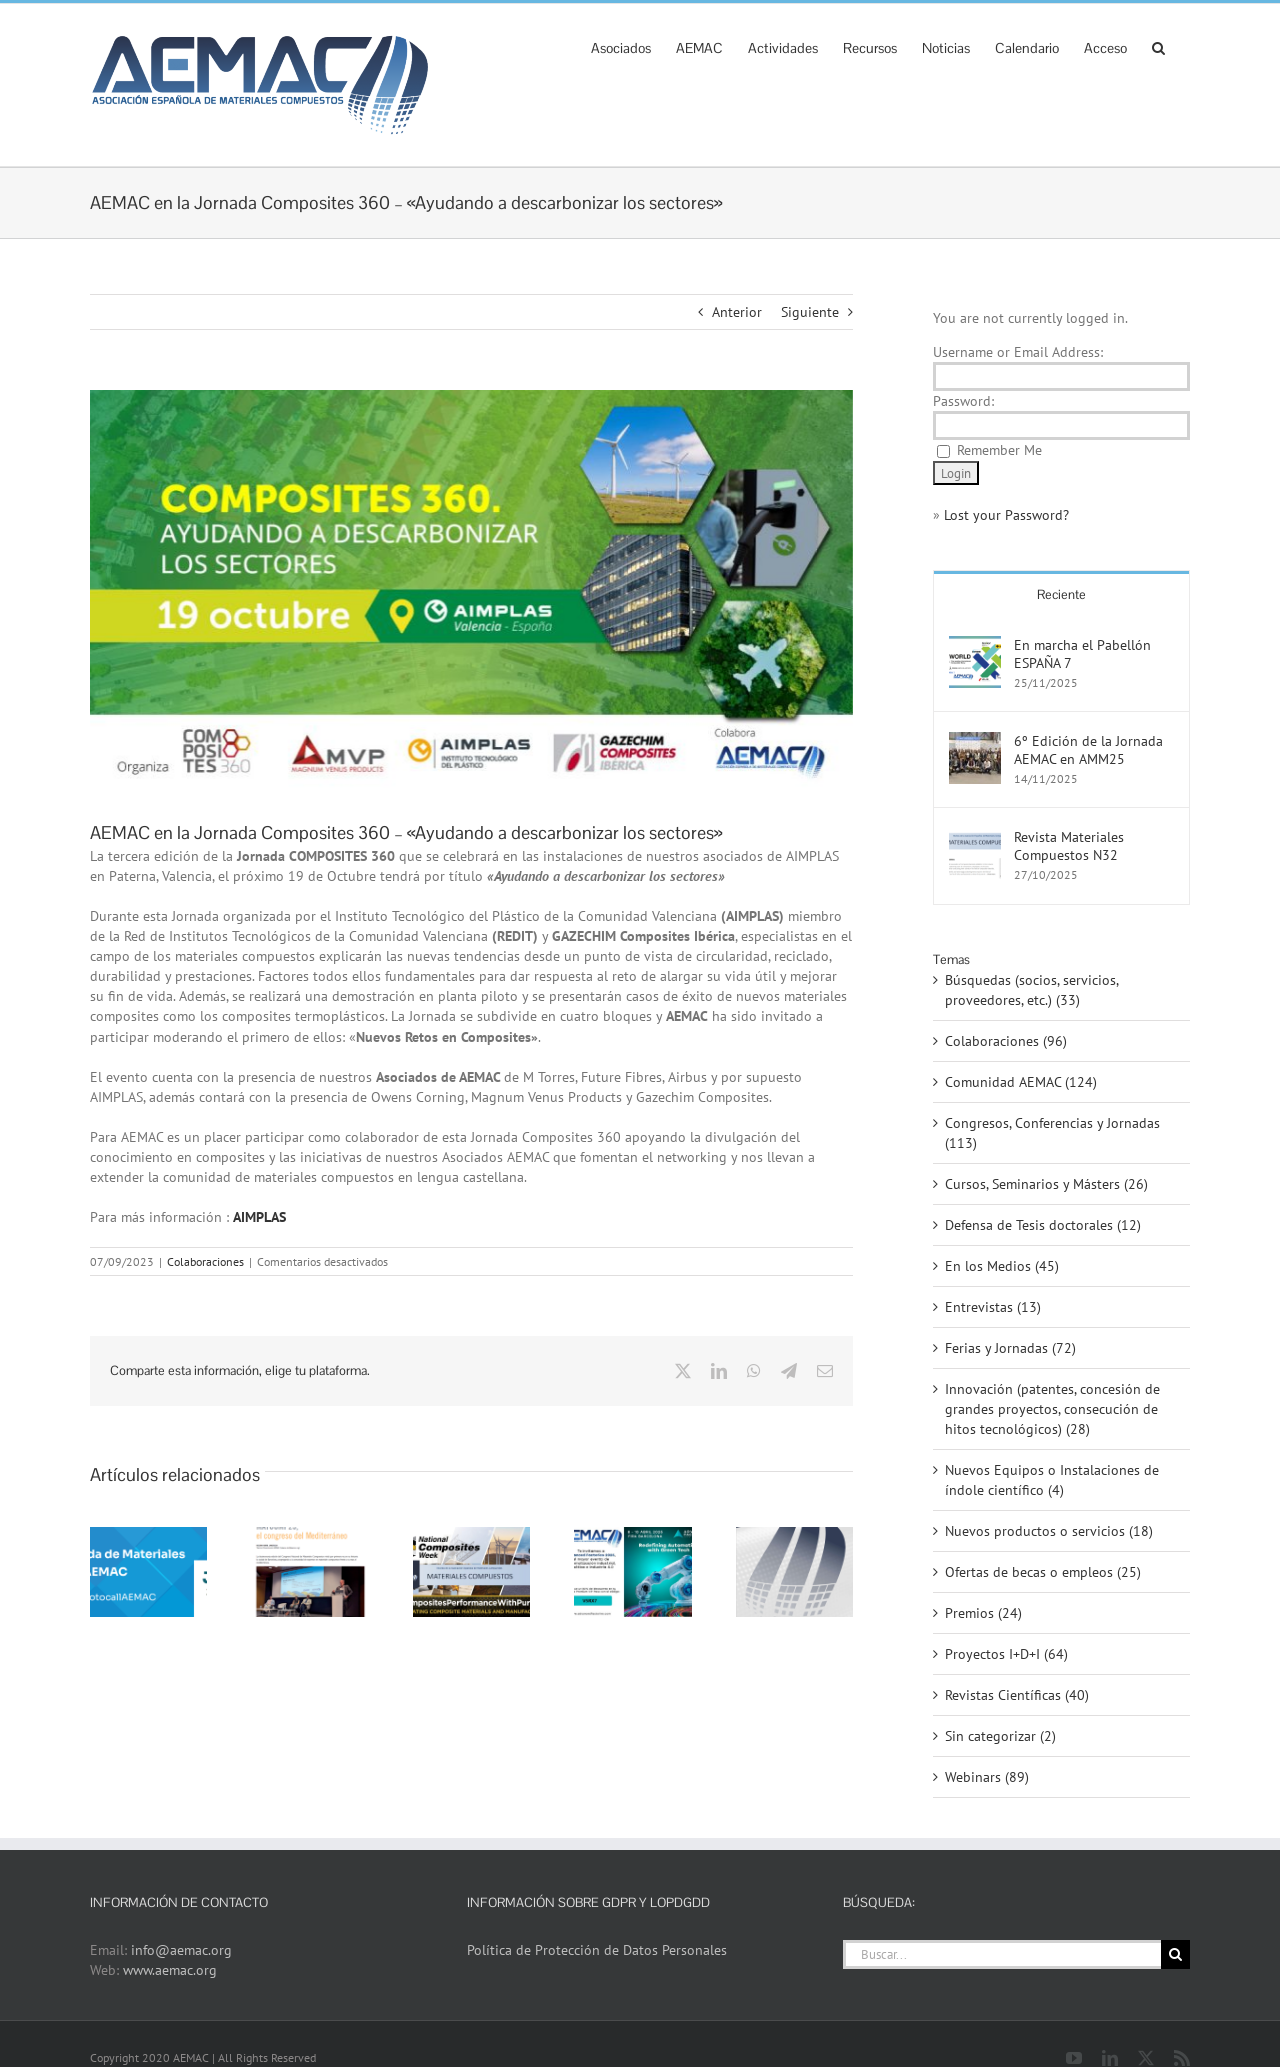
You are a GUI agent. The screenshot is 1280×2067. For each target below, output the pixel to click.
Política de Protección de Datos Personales (597, 1950)
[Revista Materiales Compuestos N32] (975, 838)
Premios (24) (983, 1613)
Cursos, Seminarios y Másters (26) (1046, 1184)
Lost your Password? (1006, 515)
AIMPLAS (259, 1217)
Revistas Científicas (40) (1017, 1695)
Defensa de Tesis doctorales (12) (1043, 1225)
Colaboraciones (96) (1006, 1041)
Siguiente (810, 312)
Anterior (737, 312)
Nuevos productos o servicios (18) (1049, 1531)
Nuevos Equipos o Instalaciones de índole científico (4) (1052, 1480)
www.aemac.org (170, 1970)
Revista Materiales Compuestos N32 (1069, 846)
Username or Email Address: (1018, 352)
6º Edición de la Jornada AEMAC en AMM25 (1088, 750)
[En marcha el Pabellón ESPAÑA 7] (975, 646)
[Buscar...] (1002, 1954)
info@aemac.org (181, 1950)
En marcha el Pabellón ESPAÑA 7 (1082, 654)
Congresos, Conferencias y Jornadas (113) (1052, 1133)
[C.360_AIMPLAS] (471, 589)
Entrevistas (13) (993, 1307)
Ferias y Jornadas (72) (1010, 1348)
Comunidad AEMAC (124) (1021, 1082)
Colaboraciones (205, 1261)
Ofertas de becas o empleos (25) (1043, 1572)
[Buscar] (1175, 1954)
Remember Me (999, 450)
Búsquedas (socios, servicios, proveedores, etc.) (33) (1031, 990)
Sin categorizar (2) (1000, 1736)
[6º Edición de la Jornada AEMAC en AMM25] (975, 742)
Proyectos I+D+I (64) (1006, 1654)
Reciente (1061, 594)
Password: (963, 401)
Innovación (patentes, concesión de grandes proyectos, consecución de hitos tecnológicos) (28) (1052, 1409)
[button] (1158, 46)
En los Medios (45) (1002, 1266)
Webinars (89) (987, 1777)
